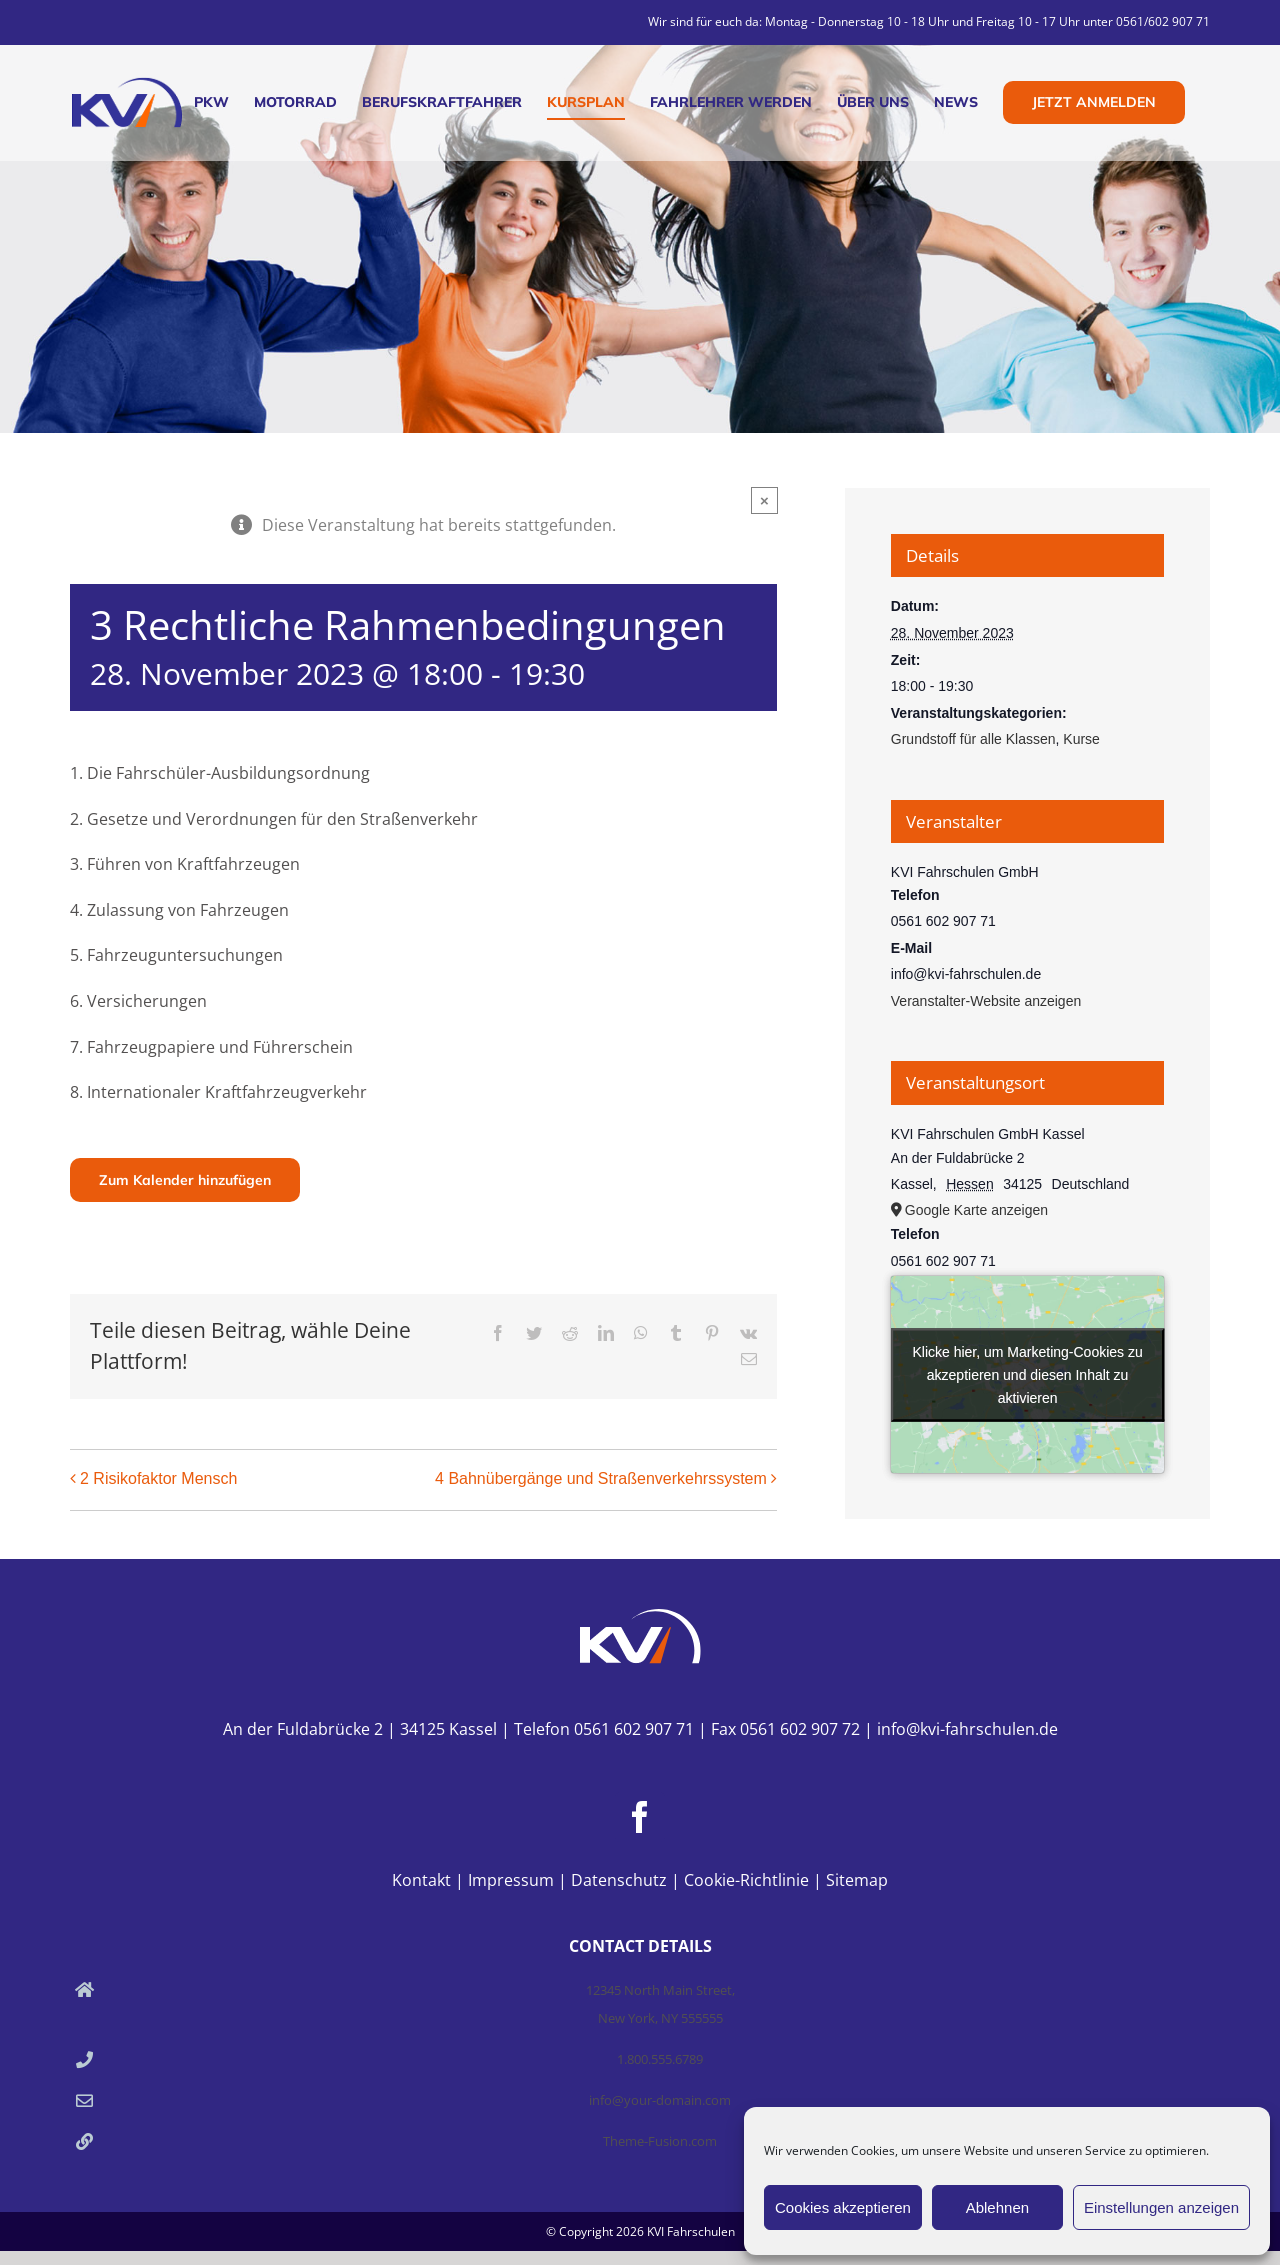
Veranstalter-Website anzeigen (986, 1001)
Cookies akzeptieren (843, 2207)
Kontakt (421, 1880)
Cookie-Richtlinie (746, 1880)
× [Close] (764, 500)
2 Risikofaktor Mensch (158, 1478)
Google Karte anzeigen (976, 1210)
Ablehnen (997, 2207)
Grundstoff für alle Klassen (973, 739)
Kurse (1081, 739)
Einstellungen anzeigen (1161, 2207)
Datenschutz (619, 1880)
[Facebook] (640, 1817)
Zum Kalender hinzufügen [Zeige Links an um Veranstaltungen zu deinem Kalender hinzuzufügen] (185, 1180)
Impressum (511, 1880)
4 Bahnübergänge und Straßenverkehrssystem (601, 1478)
